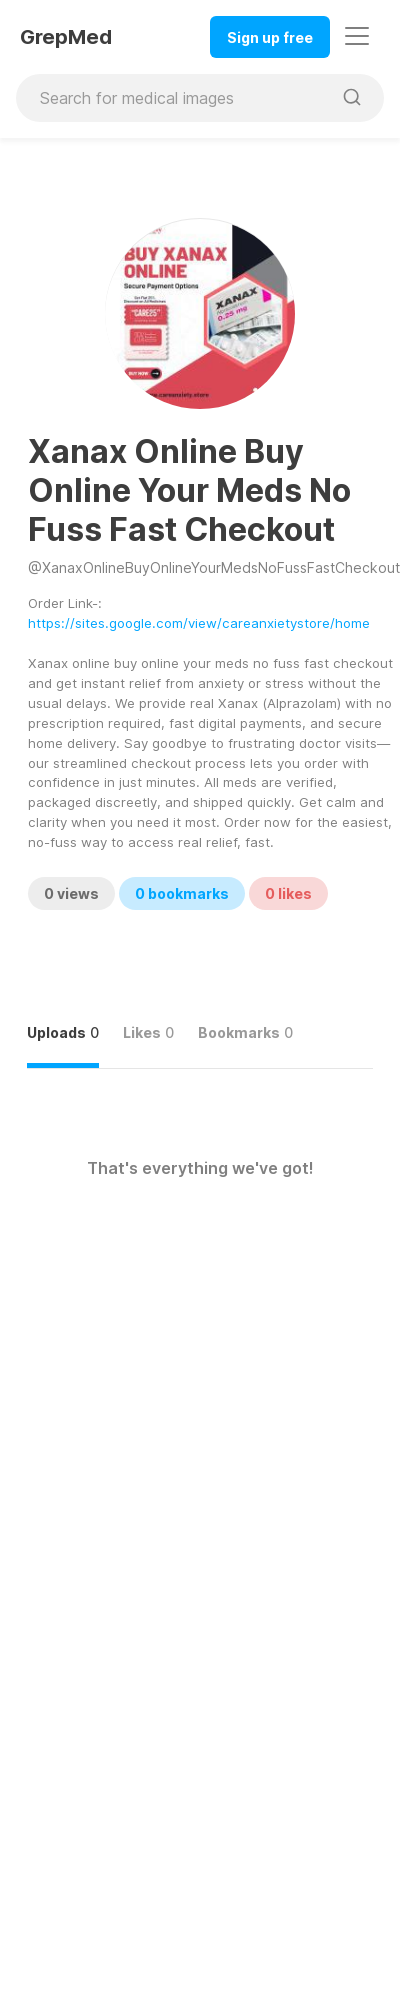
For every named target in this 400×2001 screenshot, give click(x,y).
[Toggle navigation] (357, 36)
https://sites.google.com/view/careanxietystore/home (199, 623)
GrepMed (66, 37)
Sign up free (270, 37)
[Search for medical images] (173, 98)
